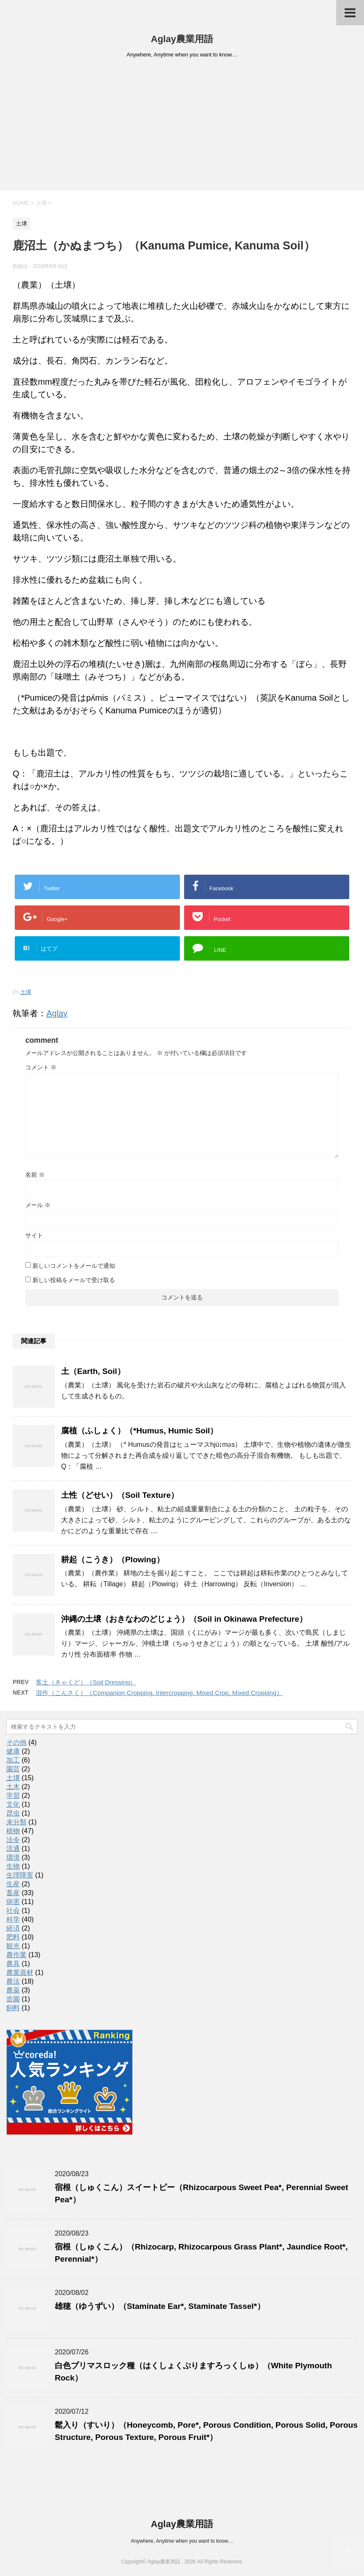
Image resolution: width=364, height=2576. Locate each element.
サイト (34, 1235)
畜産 (13, 1892)
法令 (13, 1839)
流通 (13, 1848)
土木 (13, 1786)
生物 (13, 1866)
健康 (13, 1751)
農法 (13, 1981)
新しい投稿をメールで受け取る (73, 1280)
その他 (16, 1742)
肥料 (13, 1937)
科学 (13, 1919)
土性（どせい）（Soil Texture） (120, 1495)
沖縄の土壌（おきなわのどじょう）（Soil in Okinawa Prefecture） (184, 1619)
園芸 (13, 1769)
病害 (13, 1901)
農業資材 (19, 1972)
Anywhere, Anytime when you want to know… (182, 2541)
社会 (13, 1910)
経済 (13, 1928)
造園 (13, 1999)
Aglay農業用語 (182, 39)
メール (38, 1205)
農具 (13, 1963)
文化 (13, 1804)
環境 (13, 1857)
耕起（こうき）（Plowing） (112, 1559)
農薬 (13, 1990)
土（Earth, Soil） (93, 1371)
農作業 (16, 1954)
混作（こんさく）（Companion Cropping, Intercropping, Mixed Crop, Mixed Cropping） (159, 1692)
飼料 (13, 2007)
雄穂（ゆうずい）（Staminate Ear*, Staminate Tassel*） (160, 2306)
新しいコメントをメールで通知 (73, 1265)
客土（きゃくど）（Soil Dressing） (86, 1682)
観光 (13, 1945)
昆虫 (13, 1813)
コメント (40, 1067)
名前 (35, 1174)
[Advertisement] (182, 127)
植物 (13, 1830)
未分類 (16, 1822)
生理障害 (19, 1875)
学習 (13, 1795)
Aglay (56, 1013)
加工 (13, 1760)
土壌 (25, 992)
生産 (13, 1884)
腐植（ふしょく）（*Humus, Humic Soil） (139, 1430)
